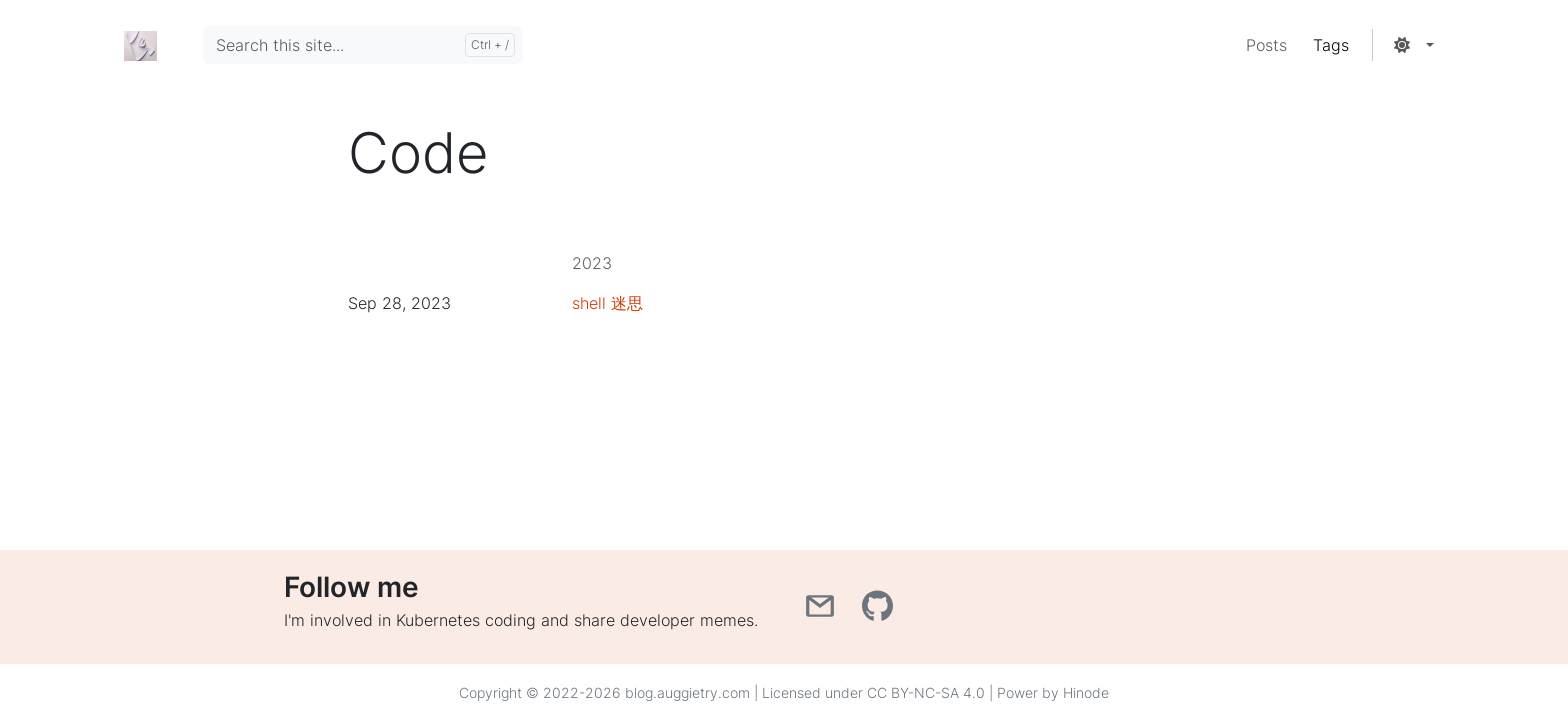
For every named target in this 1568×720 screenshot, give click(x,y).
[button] (1413, 45)
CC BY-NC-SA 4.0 (926, 692)
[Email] (825, 612)
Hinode (1086, 692)
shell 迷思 (607, 303)
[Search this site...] (363, 45)
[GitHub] (880, 612)
